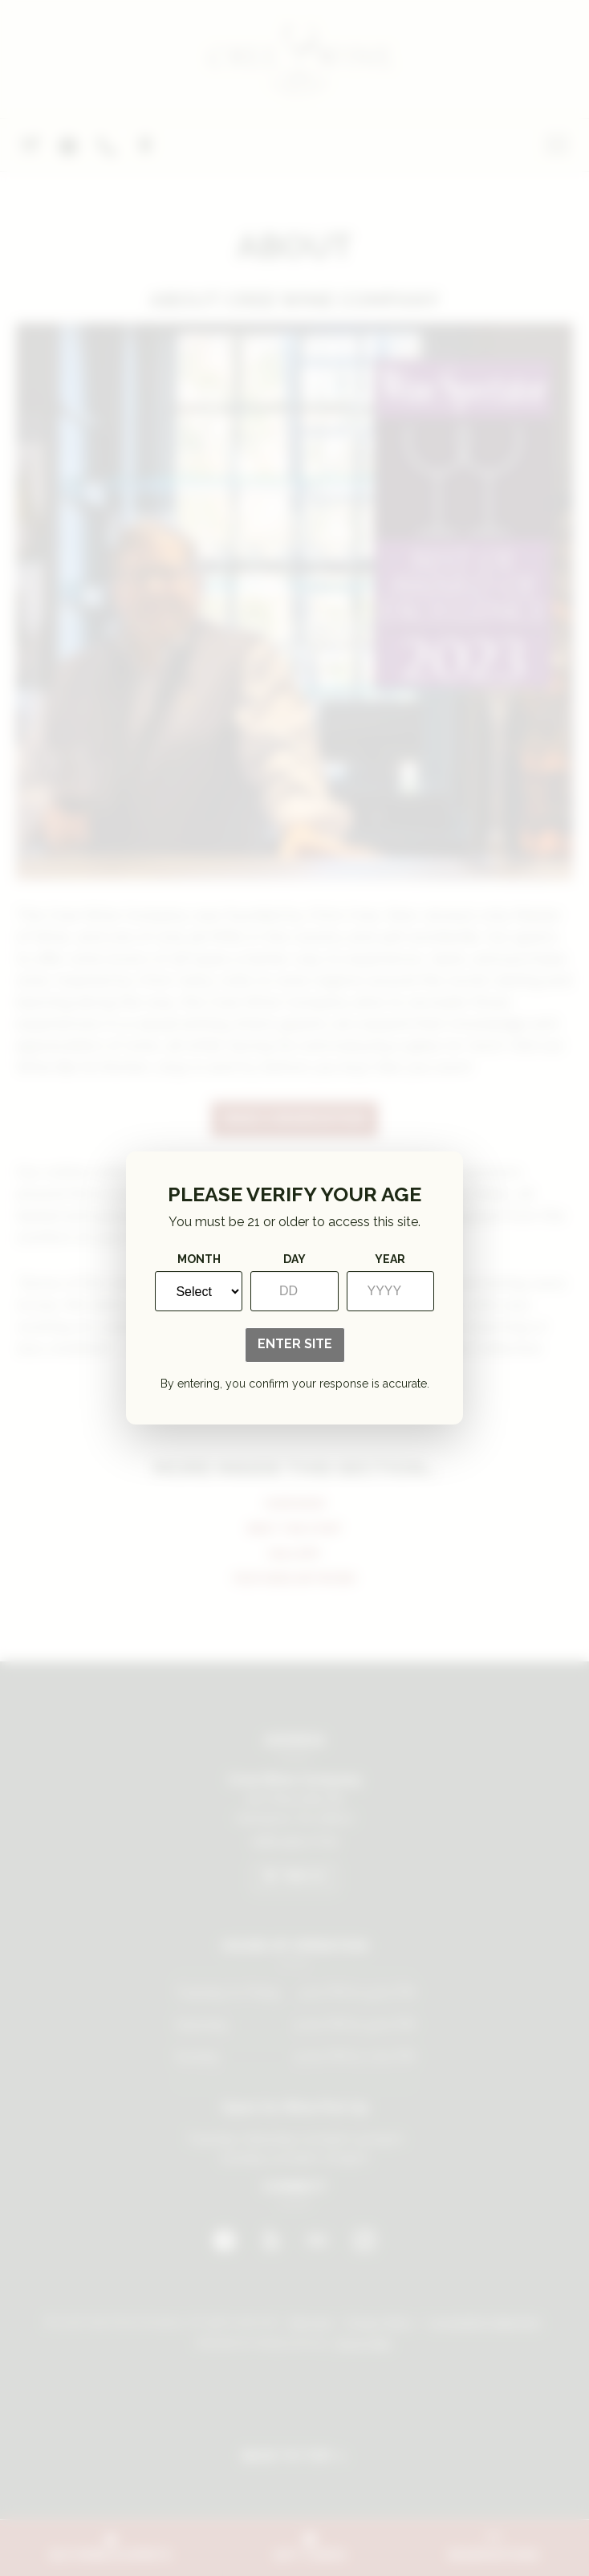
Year (390, 1259)
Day (294, 1259)
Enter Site (295, 1343)
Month (199, 1259)
